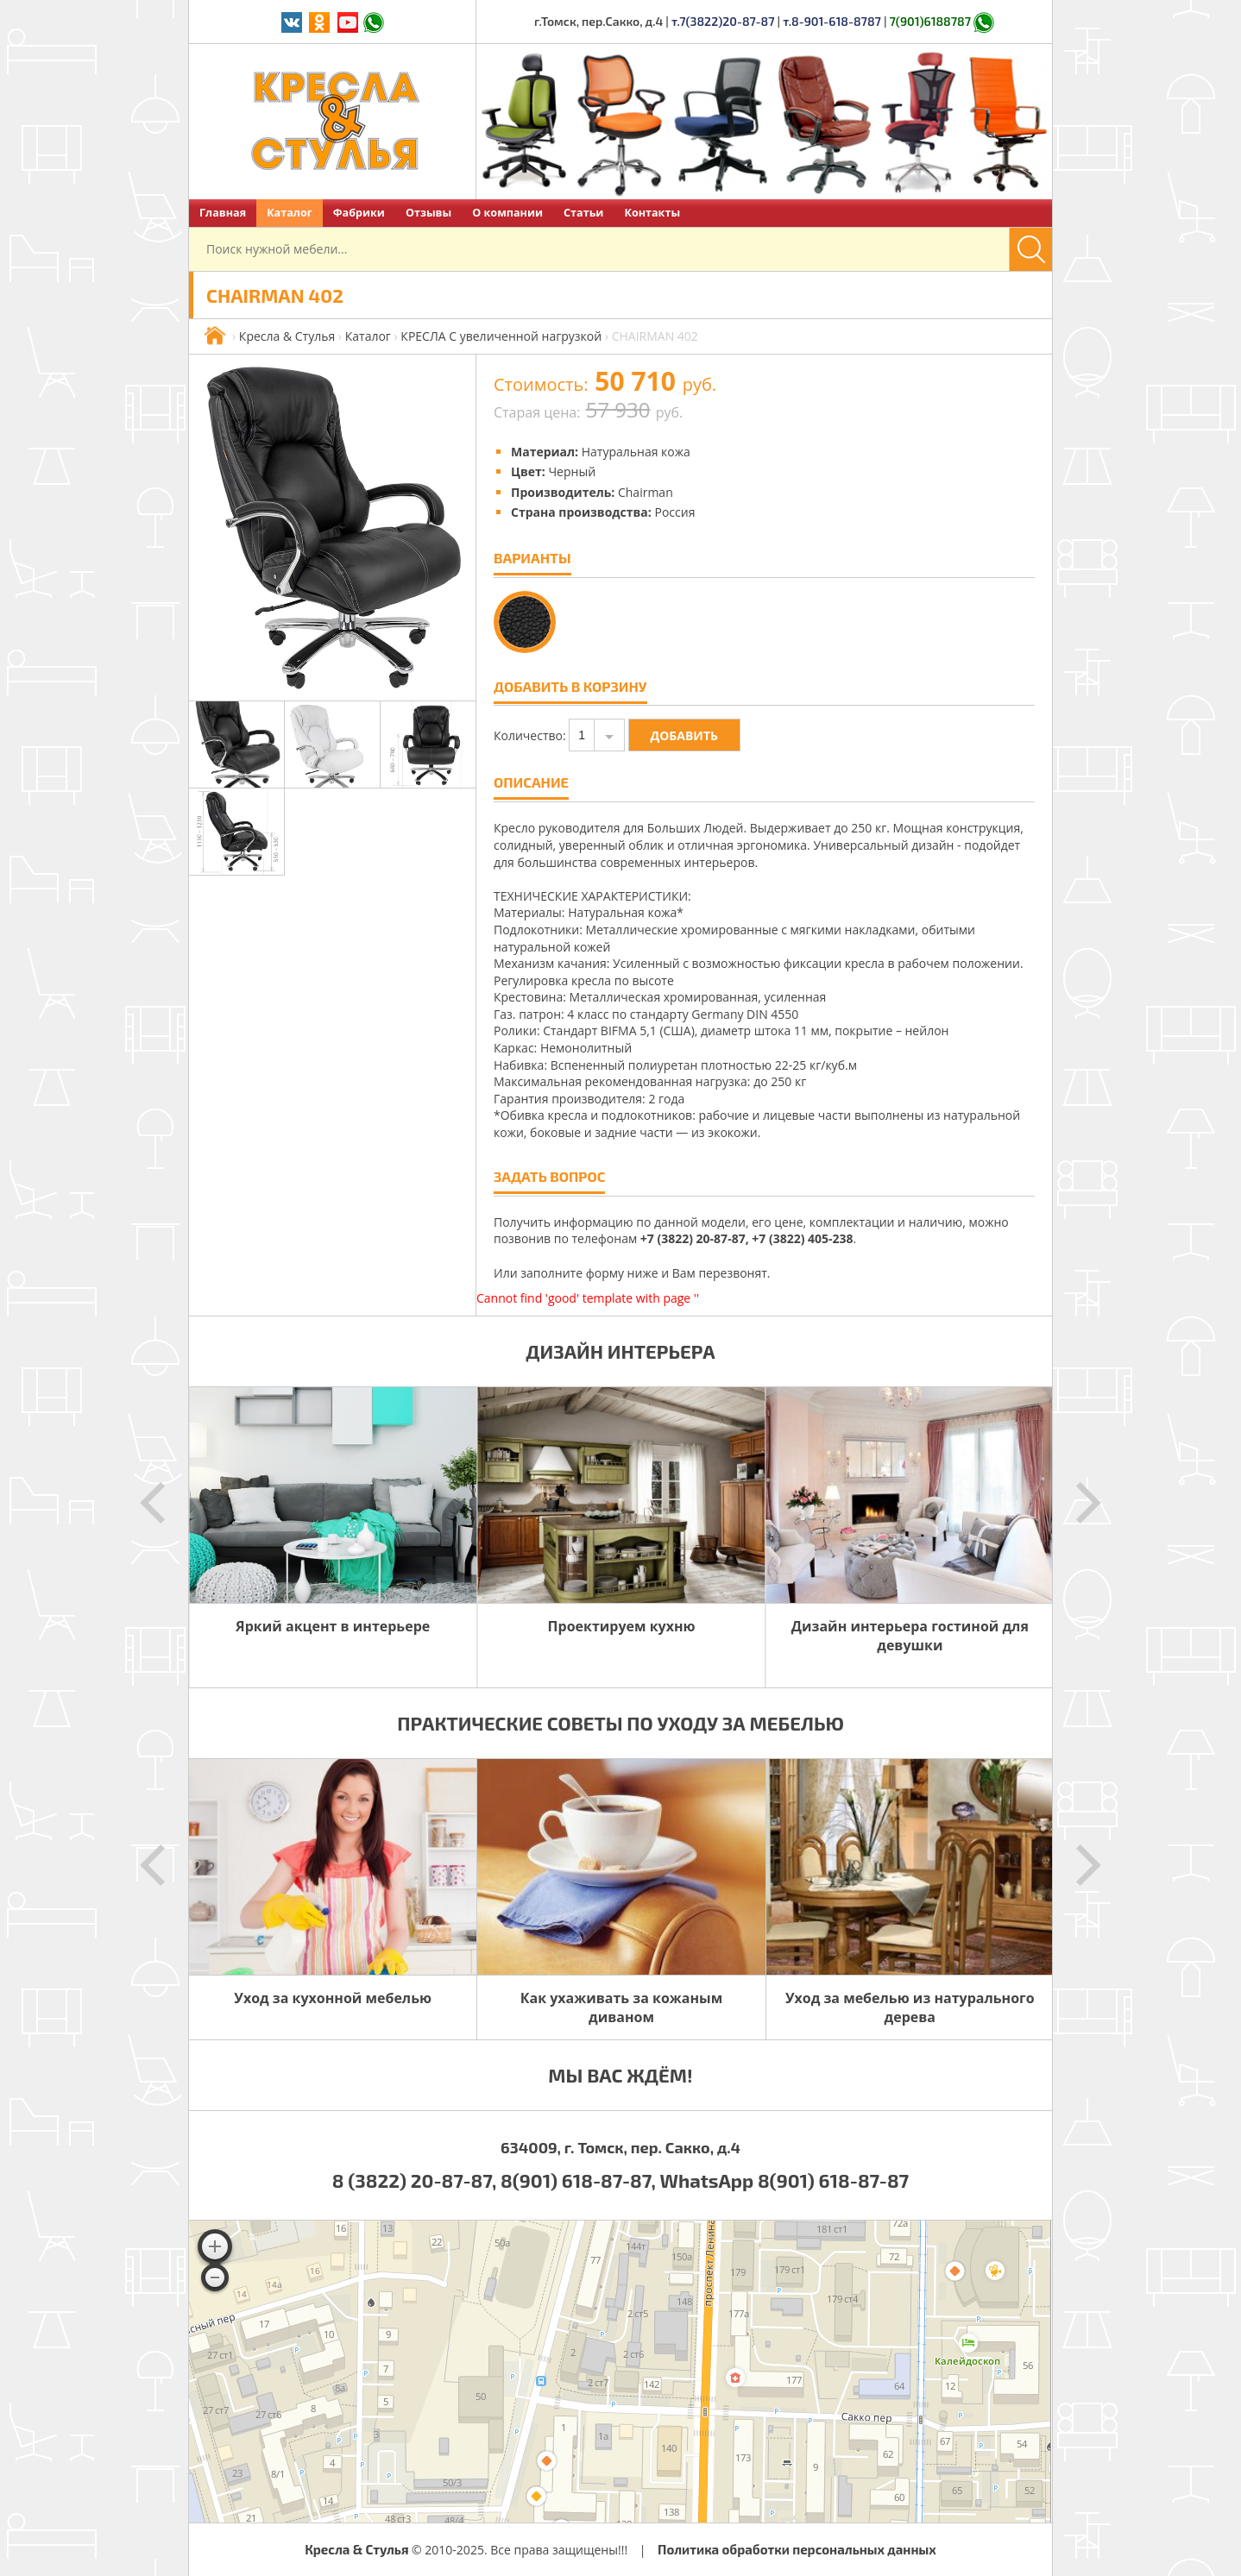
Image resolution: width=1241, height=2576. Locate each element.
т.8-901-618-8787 (832, 21)
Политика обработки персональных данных (797, 2549)
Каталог (289, 212)
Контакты (652, 212)
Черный (571, 471)
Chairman (645, 492)
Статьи (583, 212)
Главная (222, 212)
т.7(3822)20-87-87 (723, 21)
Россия (674, 512)
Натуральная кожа (636, 451)
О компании (507, 212)
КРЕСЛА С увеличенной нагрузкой (501, 336)
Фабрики (359, 212)
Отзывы (428, 212)
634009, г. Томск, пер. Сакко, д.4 (620, 2147)
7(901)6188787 (930, 21)
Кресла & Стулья (287, 336)
